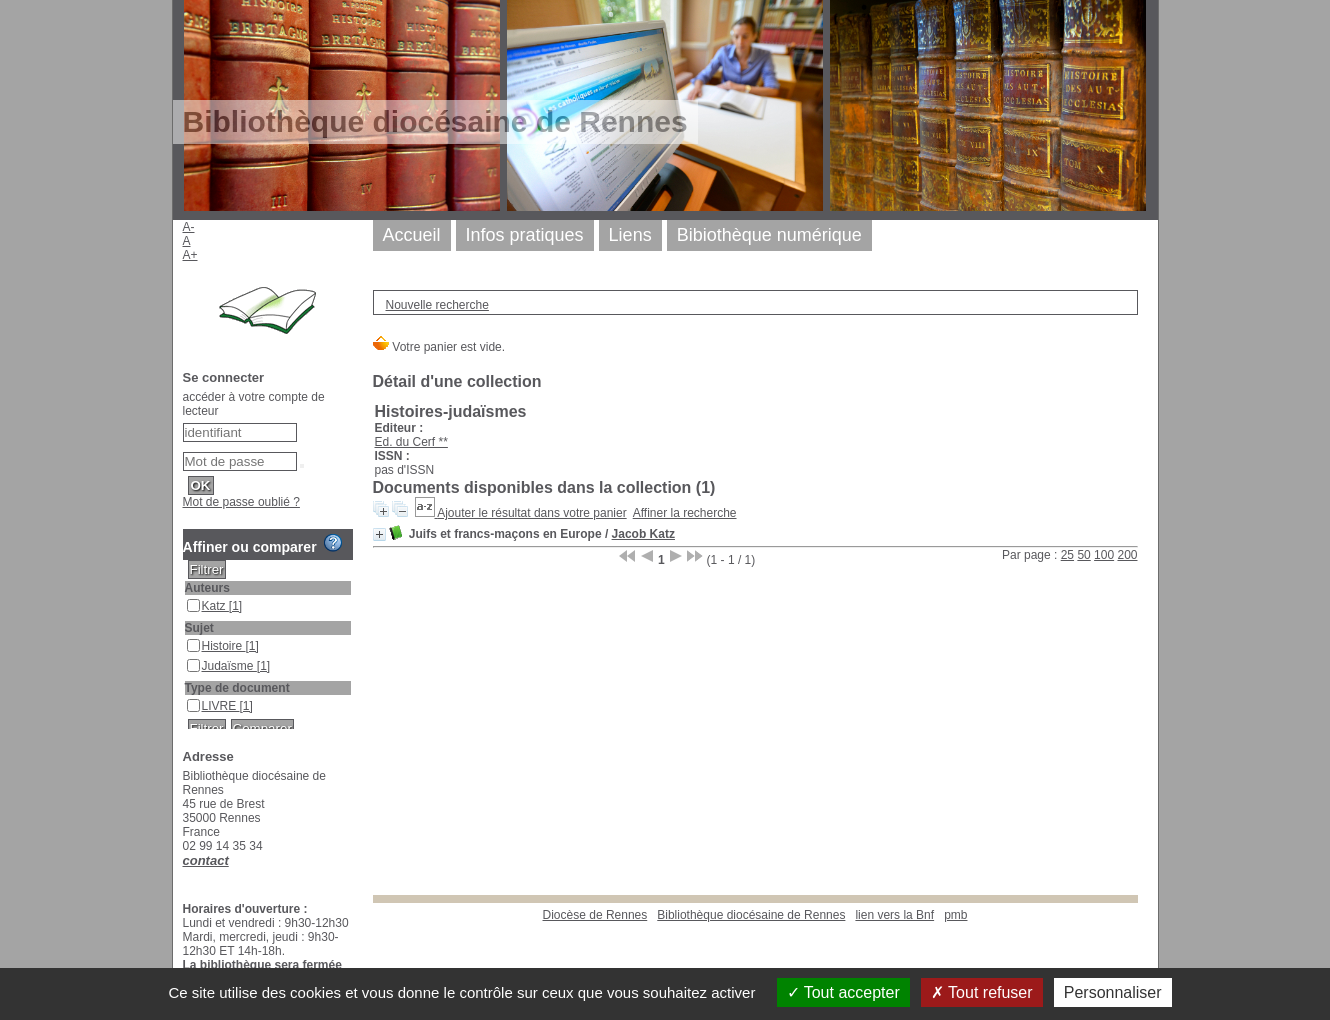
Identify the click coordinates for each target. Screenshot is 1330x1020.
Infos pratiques (525, 235)
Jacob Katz (643, 534)
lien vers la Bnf (894, 915)
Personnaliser (1113, 992)
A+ (190, 255)
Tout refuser (982, 992)
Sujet (199, 628)
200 (1127, 555)
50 (1083, 555)
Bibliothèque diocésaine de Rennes (751, 915)
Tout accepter (843, 992)
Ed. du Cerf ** (411, 442)
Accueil (412, 235)
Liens (630, 235)
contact (206, 860)
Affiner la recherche (685, 513)
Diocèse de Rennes (595, 915)
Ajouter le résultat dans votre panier (531, 513)
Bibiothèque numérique (769, 235)
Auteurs (207, 588)
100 (1104, 555)
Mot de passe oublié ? (241, 502)
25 (1067, 555)
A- (189, 227)
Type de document (237, 688)
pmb (955, 915)
